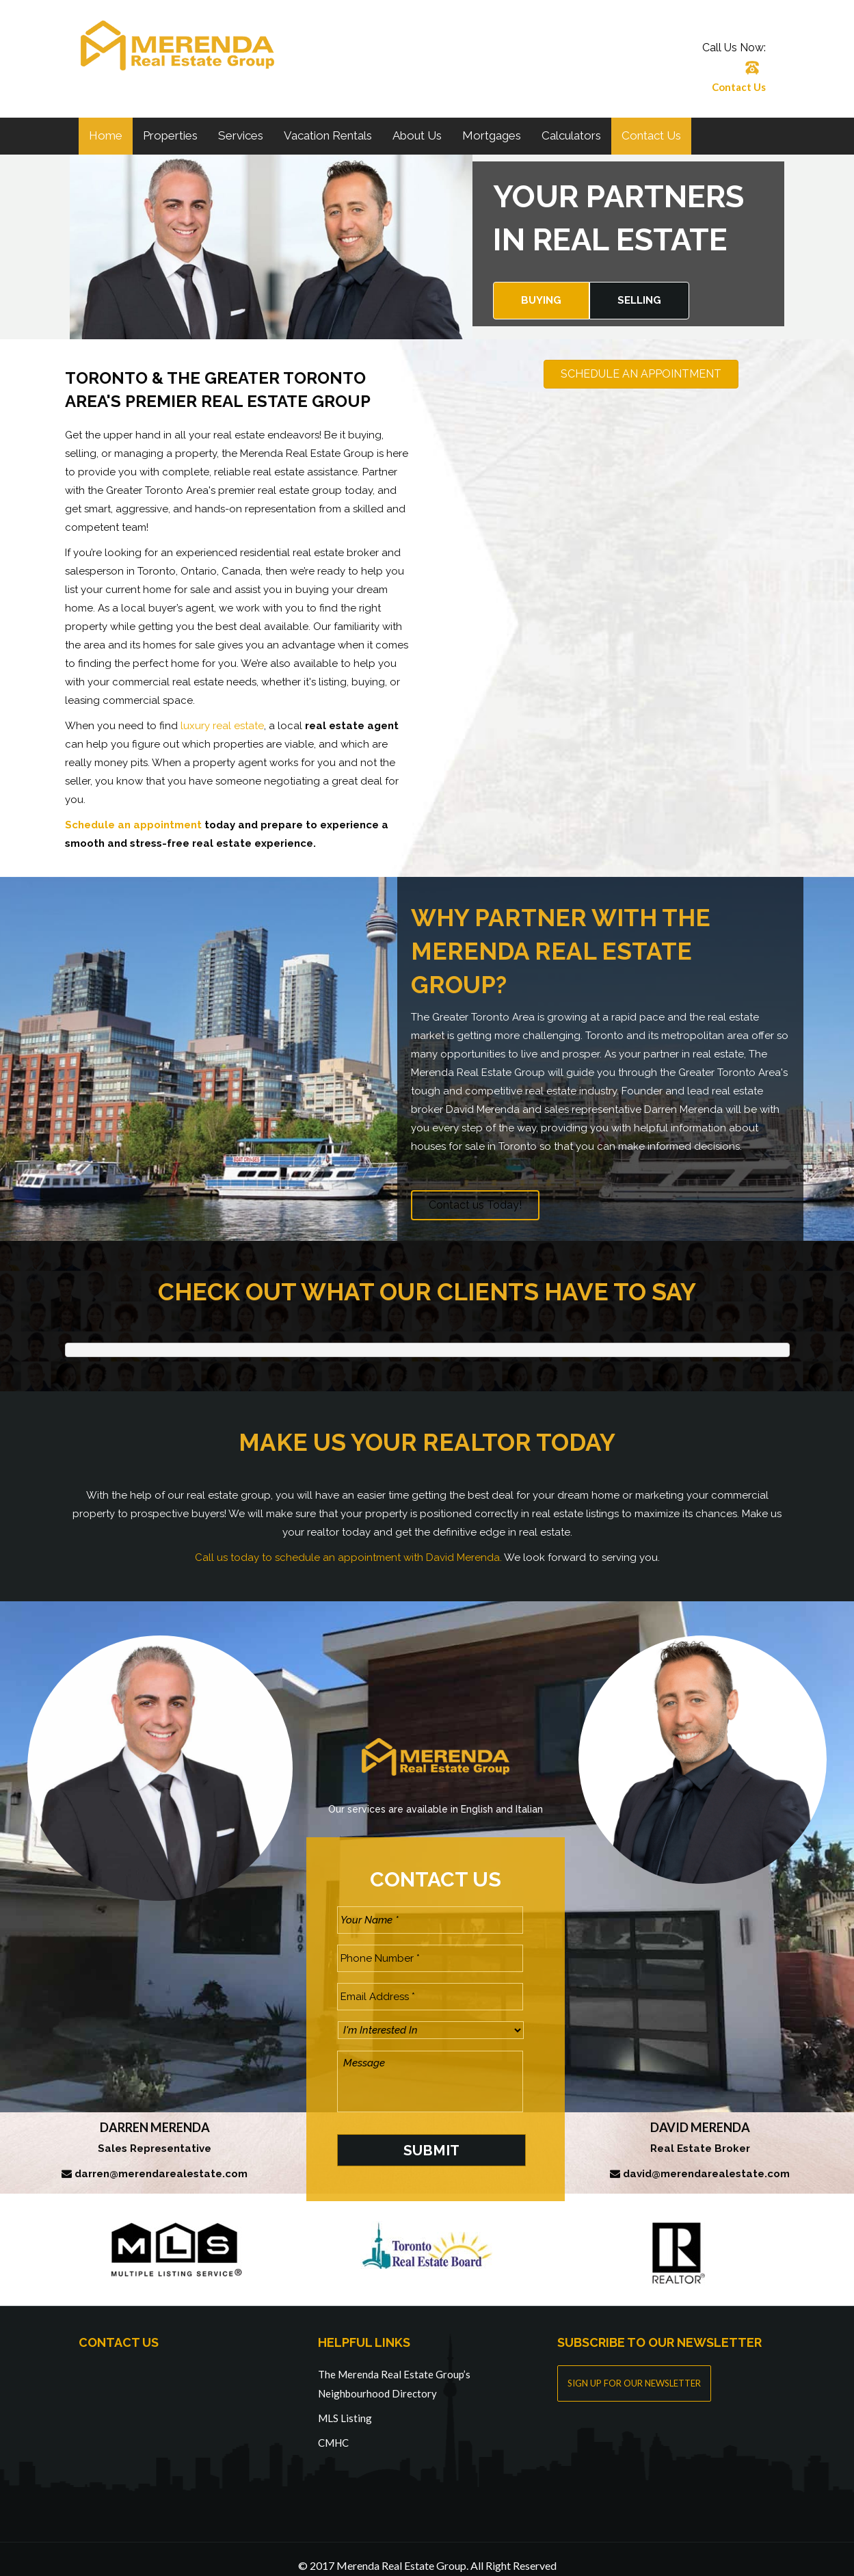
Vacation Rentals (328, 135)
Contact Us (739, 87)
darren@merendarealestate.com (161, 2161)
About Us (417, 135)
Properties (170, 135)
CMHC (333, 2429)
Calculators (571, 135)
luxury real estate (222, 726)
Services (240, 135)
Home (105, 135)
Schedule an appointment (133, 825)
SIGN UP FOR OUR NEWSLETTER (634, 2369)
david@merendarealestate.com (706, 2161)
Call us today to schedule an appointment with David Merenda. (348, 1557)
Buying (541, 300)
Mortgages (491, 135)
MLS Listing (345, 2404)
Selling (639, 300)
